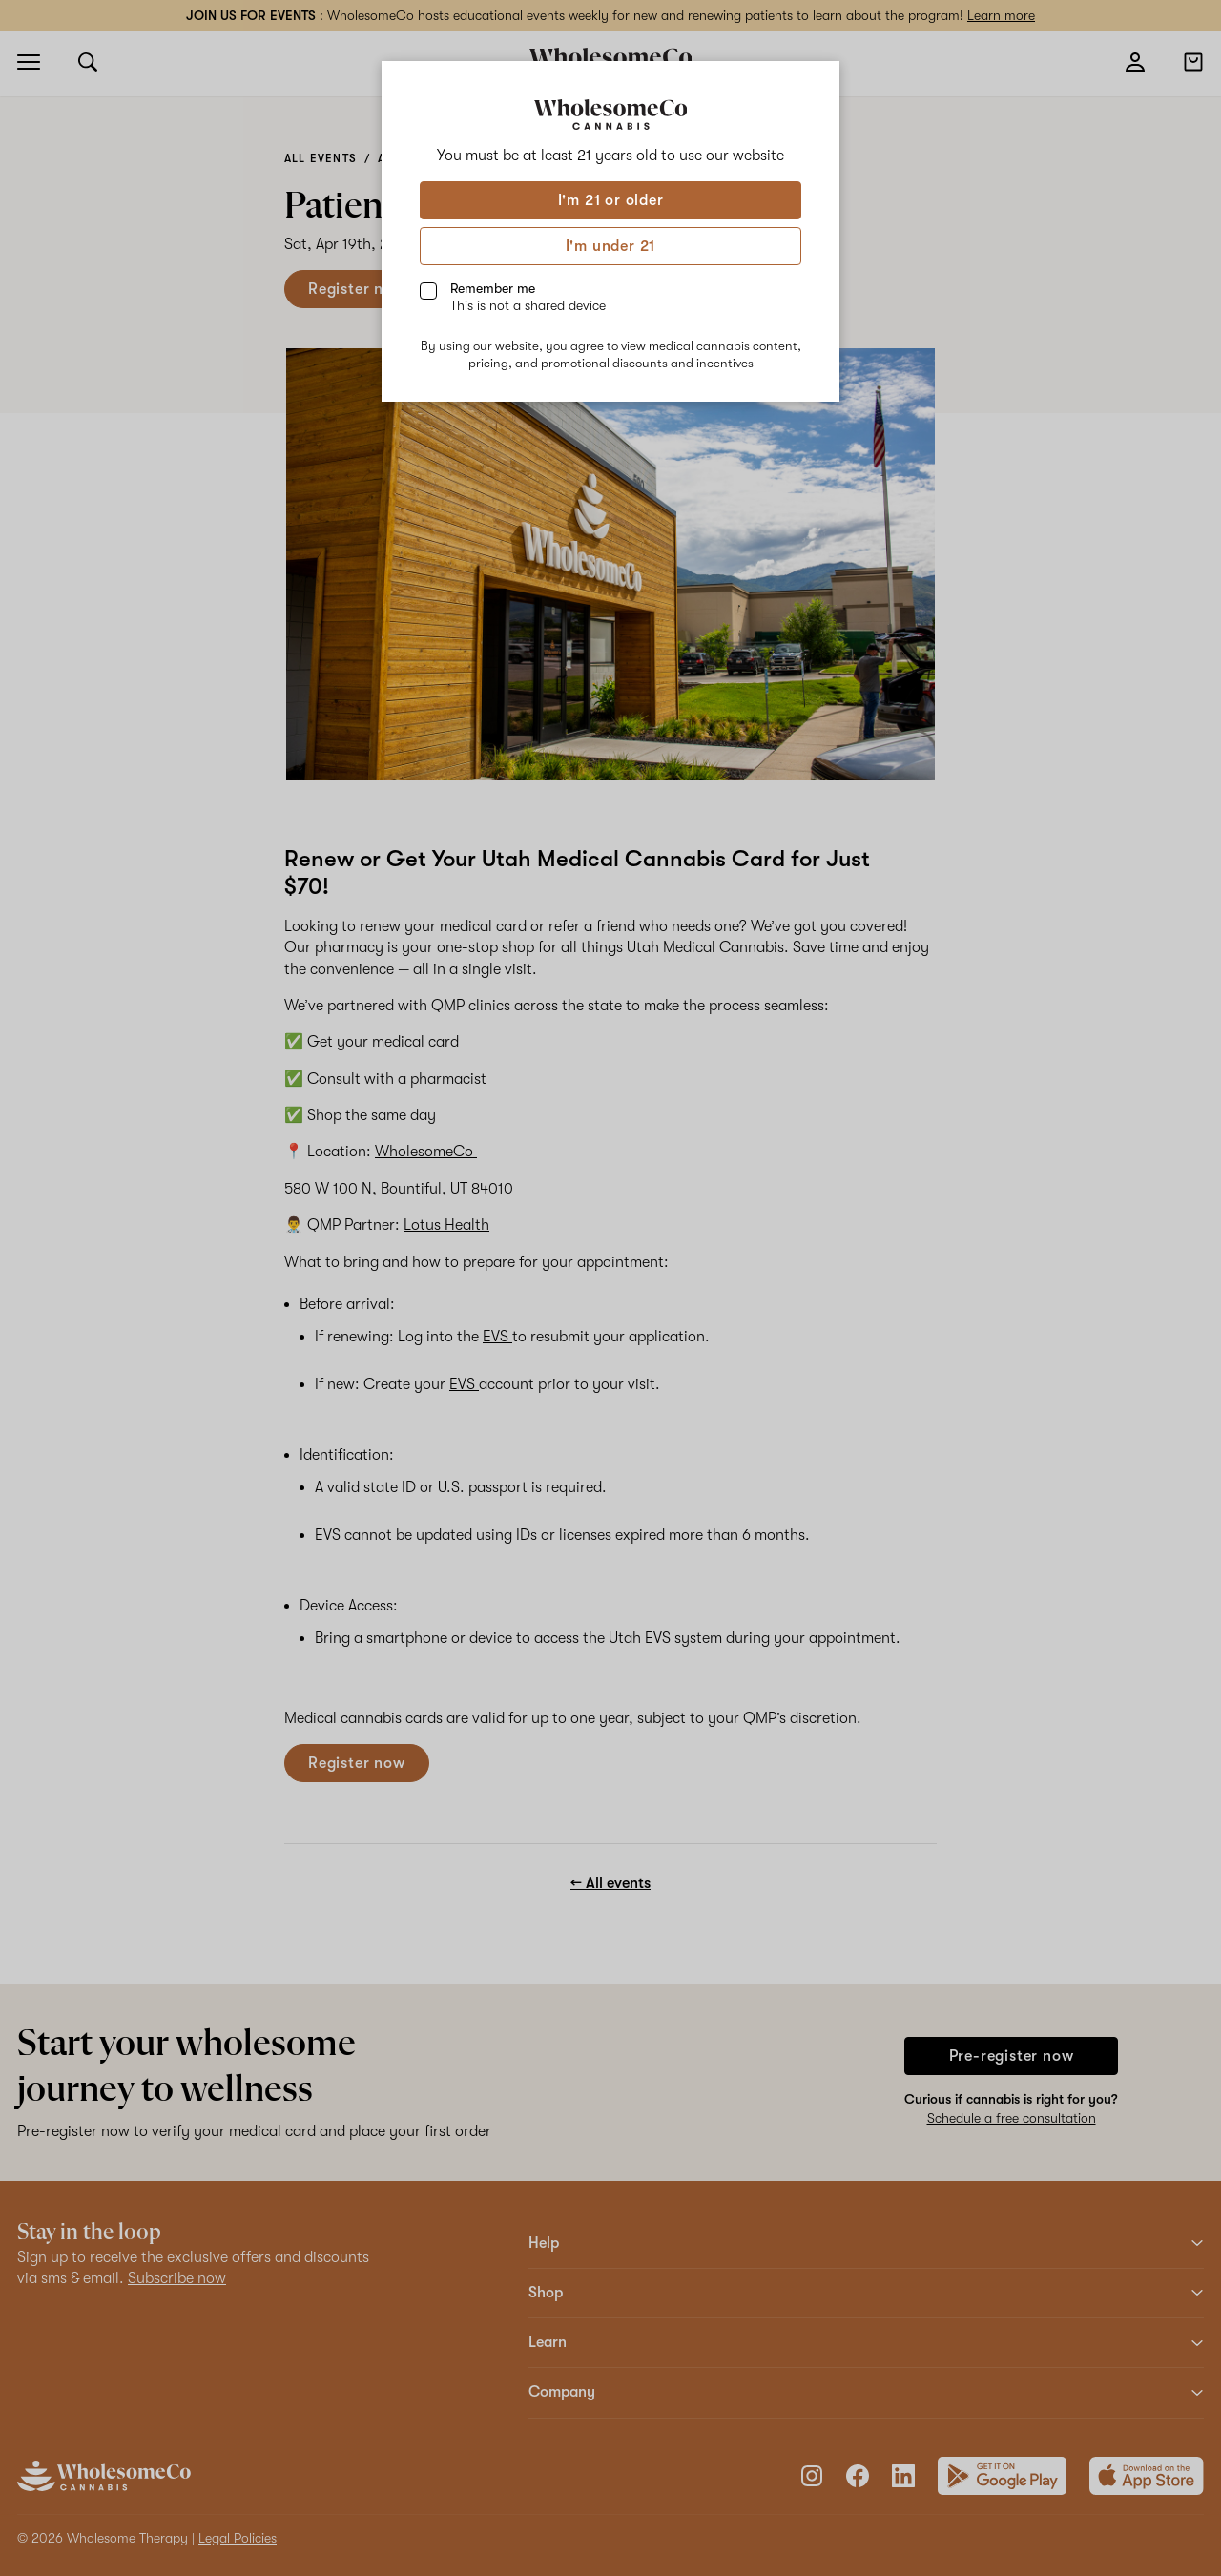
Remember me (528, 296)
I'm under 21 (611, 246)
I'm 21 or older (611, 200)
